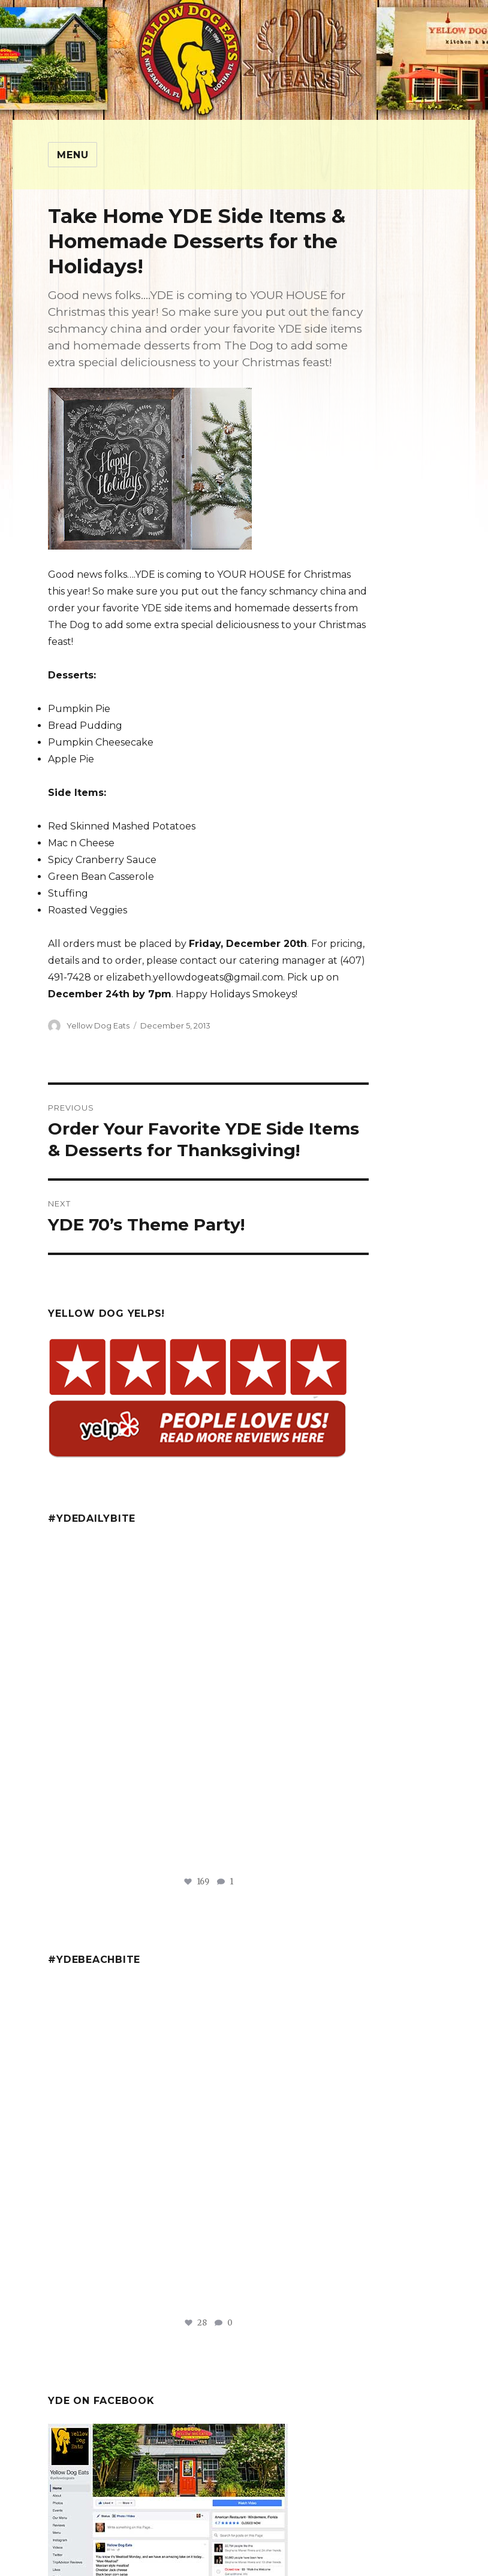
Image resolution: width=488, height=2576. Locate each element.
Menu (72, 155)
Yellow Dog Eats (98, 1025)
